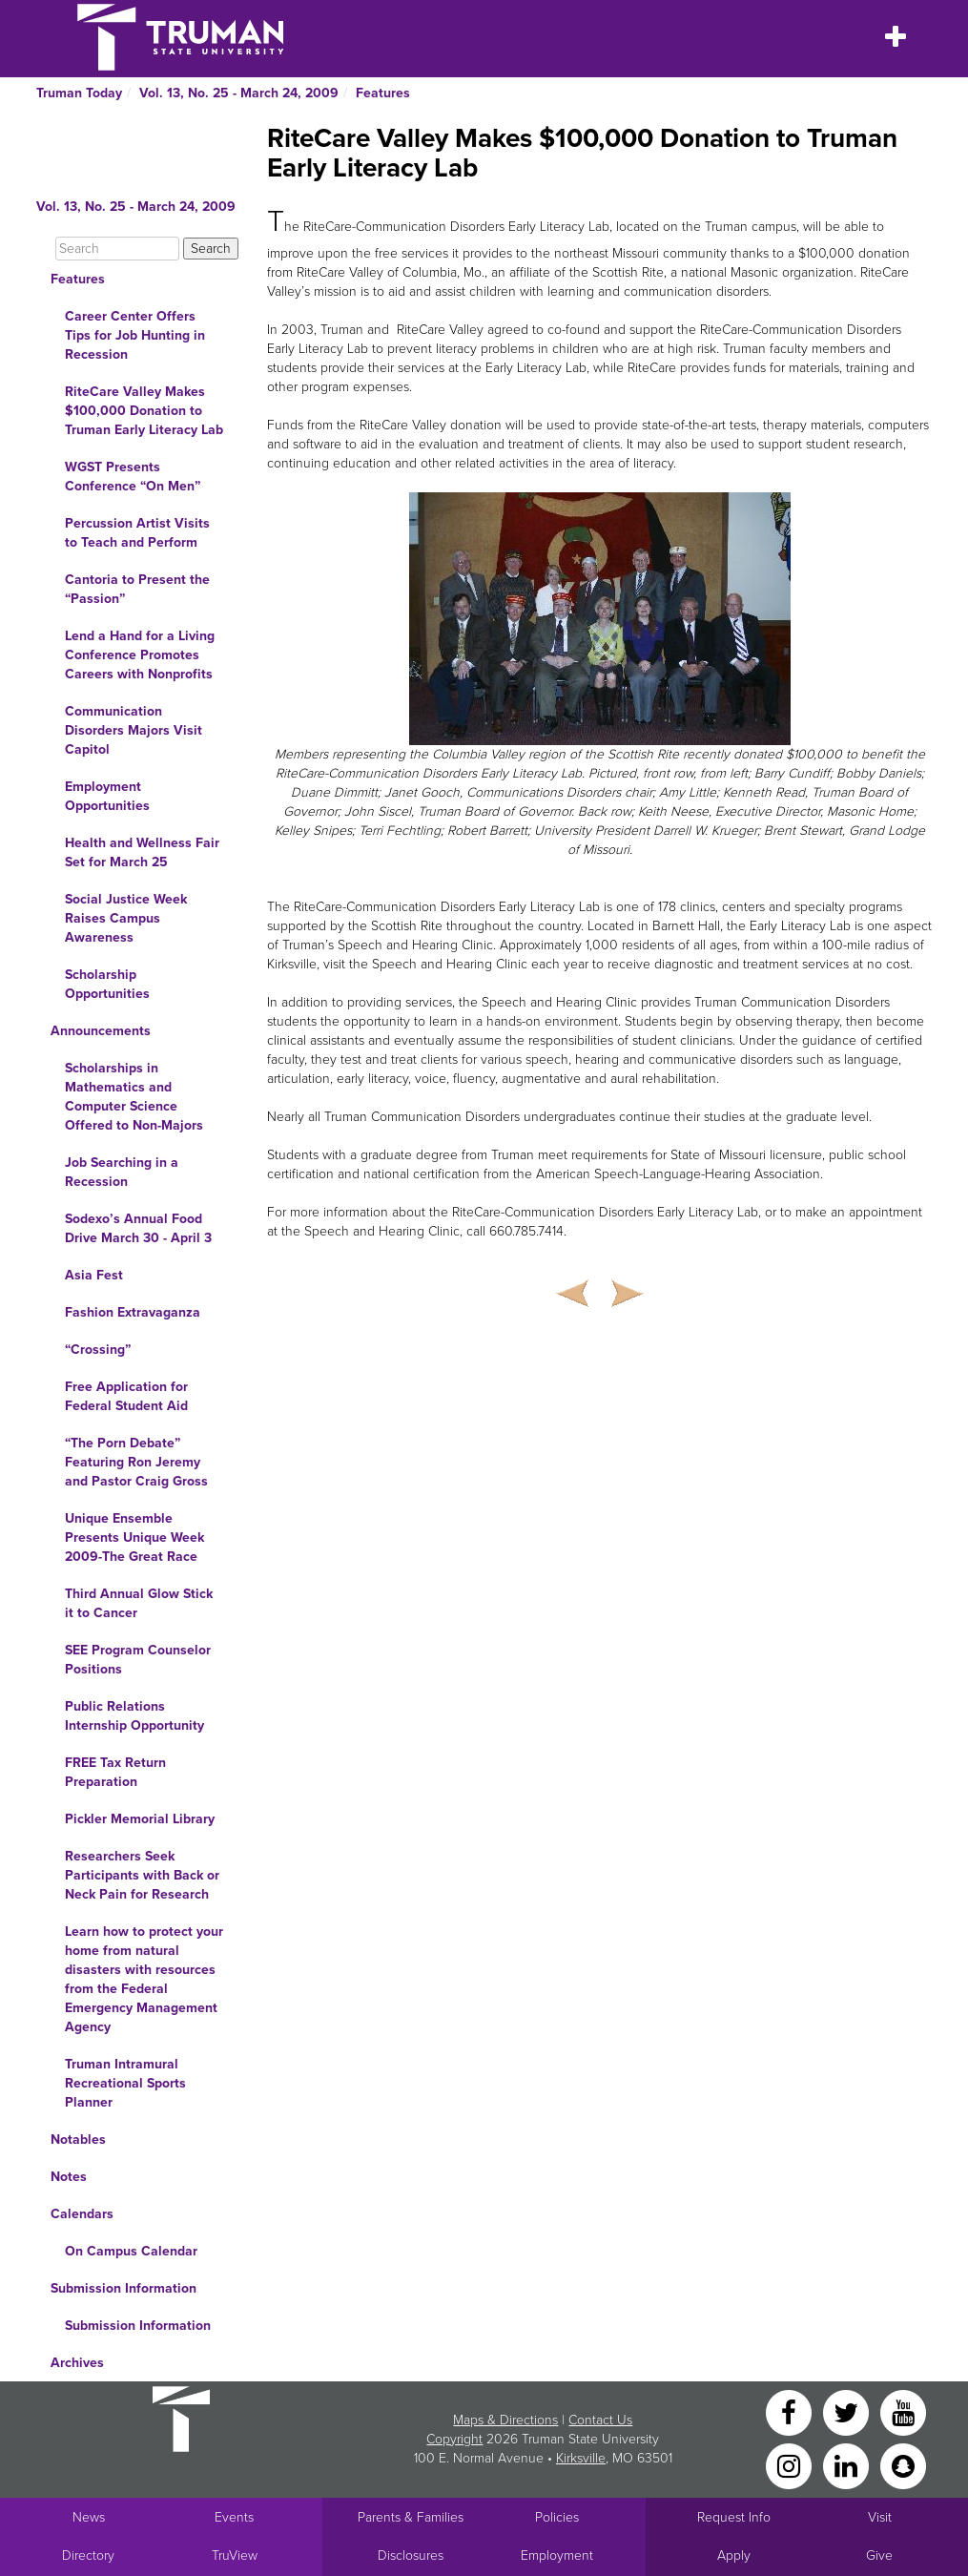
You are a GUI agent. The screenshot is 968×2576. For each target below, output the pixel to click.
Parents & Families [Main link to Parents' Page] (410, 2517)
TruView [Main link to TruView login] (234, 2555)
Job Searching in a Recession (121, 1172)
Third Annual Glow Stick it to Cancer (139, 1603)
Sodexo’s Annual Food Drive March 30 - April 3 (138, 1228)
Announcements (101, 1031)
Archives (77, 2363)
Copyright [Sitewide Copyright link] (454, 2439)
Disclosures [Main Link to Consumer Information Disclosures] (410, 2555)
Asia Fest (94, 1275)
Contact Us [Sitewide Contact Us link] (600, 2420)
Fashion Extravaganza (132, 1312)
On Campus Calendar (131, 2251)
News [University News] (88, 2517)
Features (383, 93)
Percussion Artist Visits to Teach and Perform (137, 533)
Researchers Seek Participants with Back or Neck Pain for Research (142, 1875)
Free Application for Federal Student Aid (126, 1396)
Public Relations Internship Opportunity (134, 1716)
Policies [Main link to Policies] (557, 2517)
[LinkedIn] (847, 2465)
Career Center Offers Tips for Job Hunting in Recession (135, 335)
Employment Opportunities (107, 796)
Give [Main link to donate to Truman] (879, 2555)
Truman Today (79, 93)
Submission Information (123, 2288)
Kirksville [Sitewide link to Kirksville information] (581, 2458)
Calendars (82, 2214)
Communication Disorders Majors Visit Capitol (133, 730)
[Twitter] (847, 2411)
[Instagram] (790, 2465)
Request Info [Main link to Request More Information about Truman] (734, 2517)
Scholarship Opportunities (107, 984)
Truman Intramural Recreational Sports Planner (125, 2083)
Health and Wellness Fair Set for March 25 (142, 852)
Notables (78, 2139)
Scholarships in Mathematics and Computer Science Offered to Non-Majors (134, 1096)
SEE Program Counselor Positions (138, 1659)
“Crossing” (98, 1349)
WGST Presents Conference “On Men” (132, 476)
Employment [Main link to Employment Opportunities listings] (557, 2555)
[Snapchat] (903, 2465)
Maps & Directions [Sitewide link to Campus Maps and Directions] (505, 2420)
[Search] (117, 248)
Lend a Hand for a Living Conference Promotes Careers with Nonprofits (140, 655)
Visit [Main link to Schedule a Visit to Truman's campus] (880, 2517)
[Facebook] (790, 2411)
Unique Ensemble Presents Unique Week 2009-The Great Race (134, 1537)
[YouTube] (903, 2411)
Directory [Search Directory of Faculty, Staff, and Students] (88, 2555)
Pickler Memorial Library (140, 1819)
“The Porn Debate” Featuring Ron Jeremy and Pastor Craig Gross (136, 1462)
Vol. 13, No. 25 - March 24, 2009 (239, 93)
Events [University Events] (234, 2517)
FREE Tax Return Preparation (115, 1772)
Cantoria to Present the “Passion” (137, 589)
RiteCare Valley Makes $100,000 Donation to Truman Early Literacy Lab (144, 411)
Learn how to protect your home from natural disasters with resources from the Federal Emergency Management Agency (144, 1979)
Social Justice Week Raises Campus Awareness (126, 918)
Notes (69, 2177)
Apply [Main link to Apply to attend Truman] (734, 2555)
